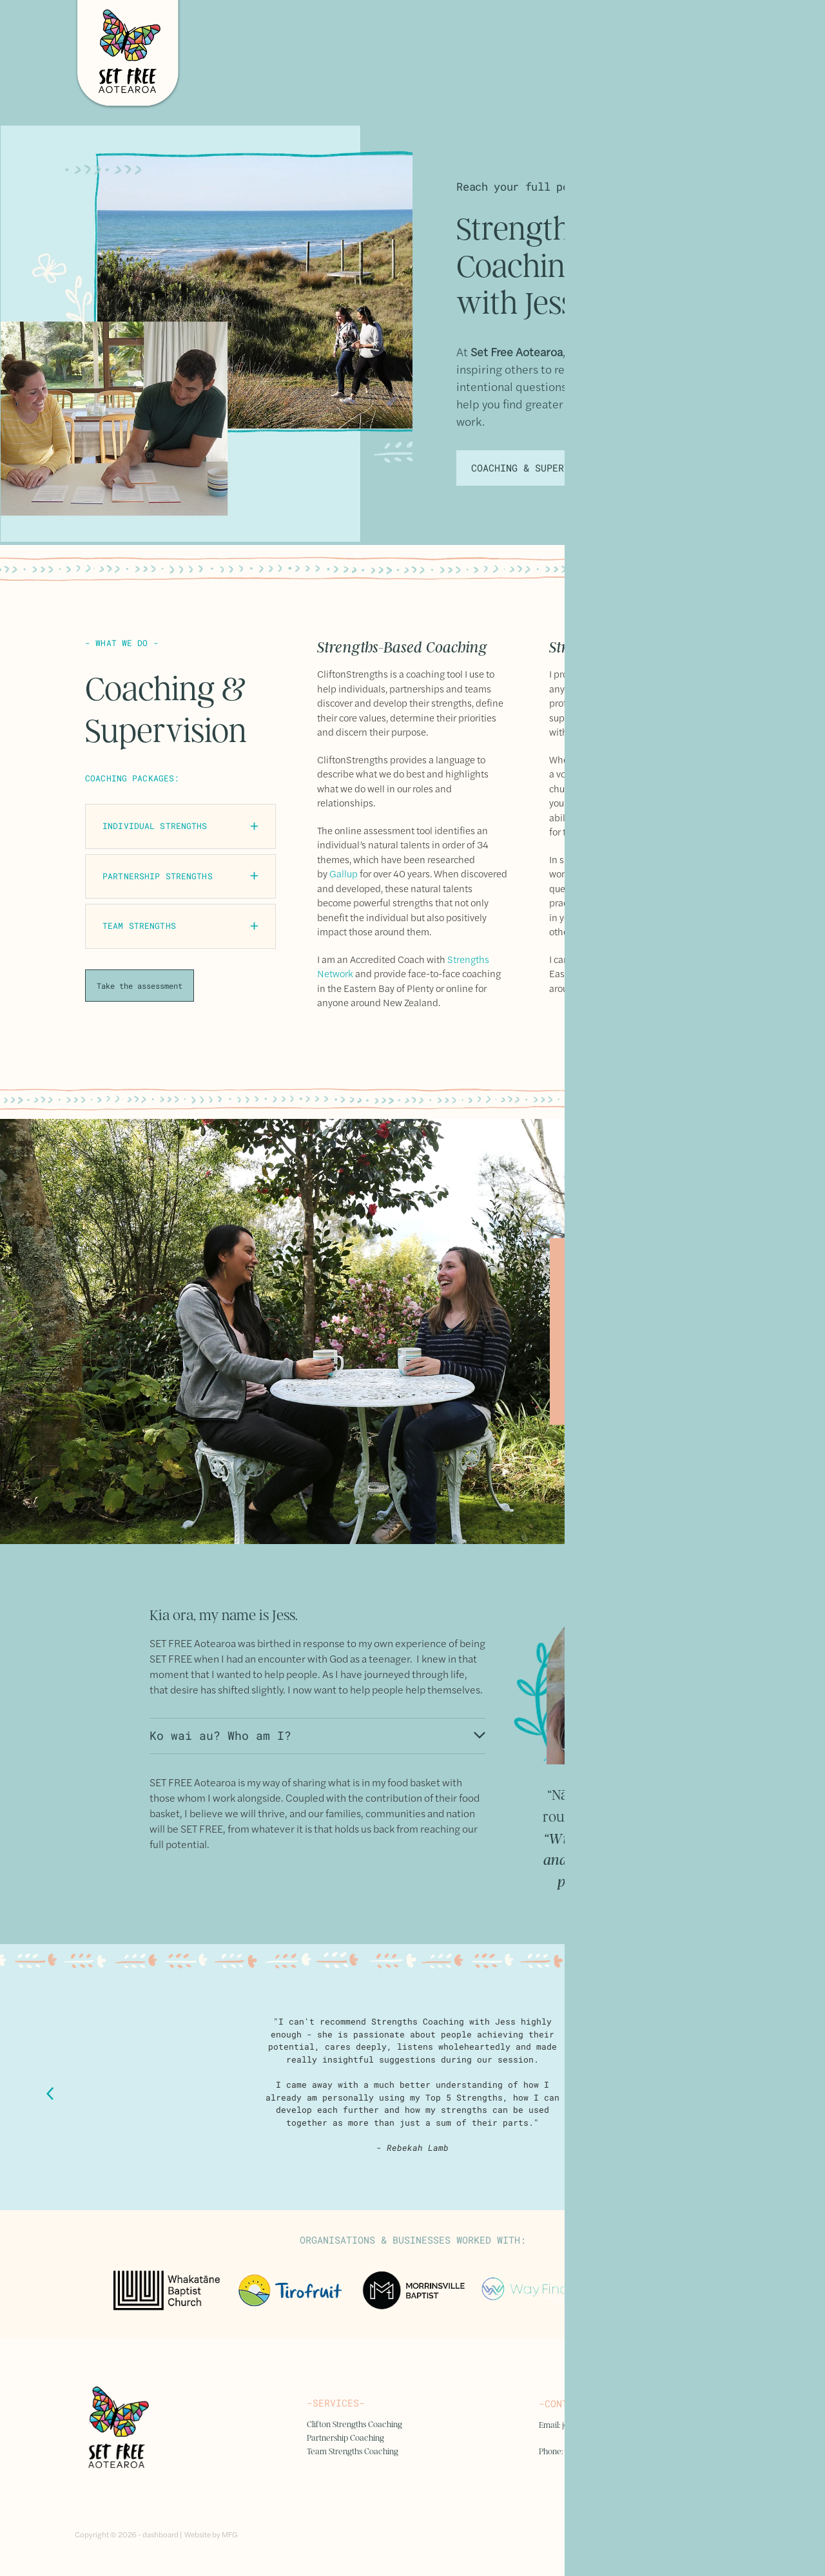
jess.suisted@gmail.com (603, 2425)
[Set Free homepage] (328, 55)
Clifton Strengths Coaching (354, 2424)
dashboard (160, 2534)
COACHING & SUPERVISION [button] (535, 467)
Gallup (343, 873)
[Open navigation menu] (734, 54)
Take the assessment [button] (139, 985)
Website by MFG (210, 2534)
